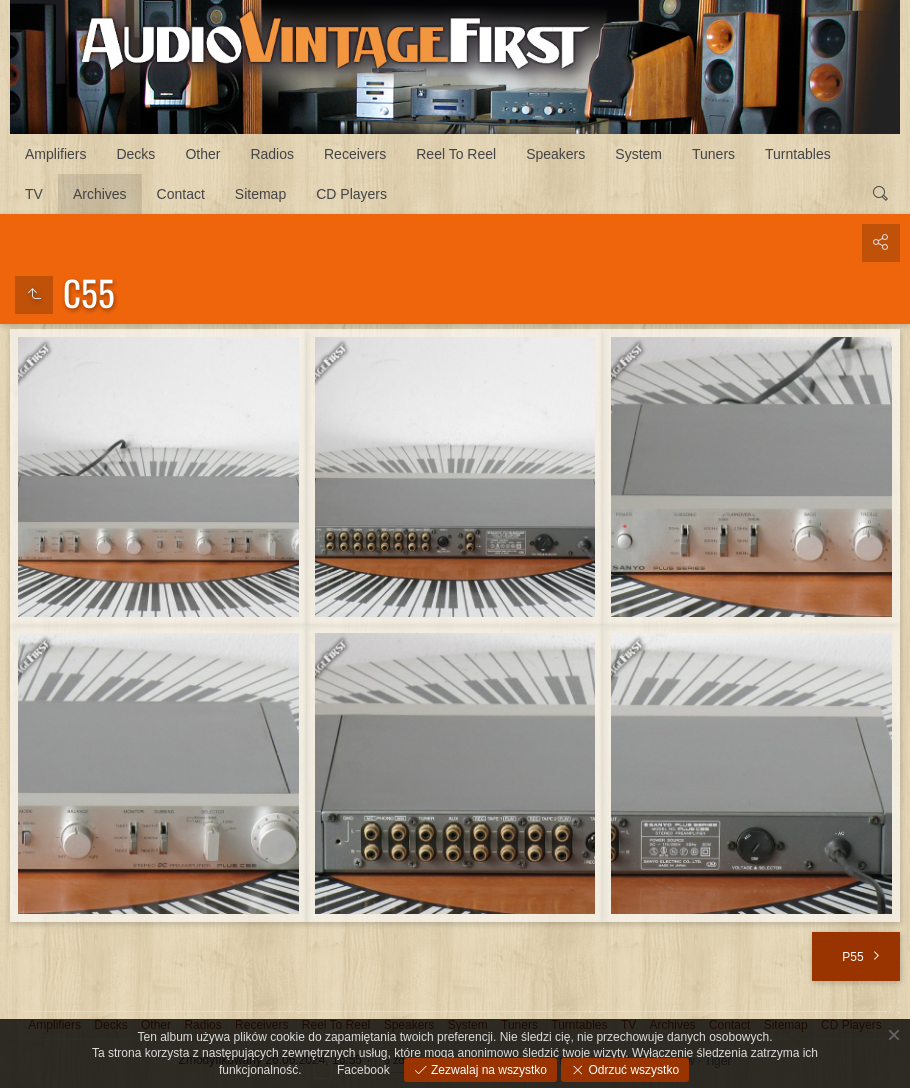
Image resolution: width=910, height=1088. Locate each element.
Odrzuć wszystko (632, 1070)
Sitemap (260, 194)
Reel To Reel (456, 154)
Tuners (713, 154)
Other (202, 154)
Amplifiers (55, 154)
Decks (135, 154)
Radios (272, 154)
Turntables (798, 154)
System (638, 154)
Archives (100, 194)
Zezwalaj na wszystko (487, 1070)
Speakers (555, 154)
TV (34, 194)
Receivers (355, 154)
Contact (181, 194)
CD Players (351, 194)
